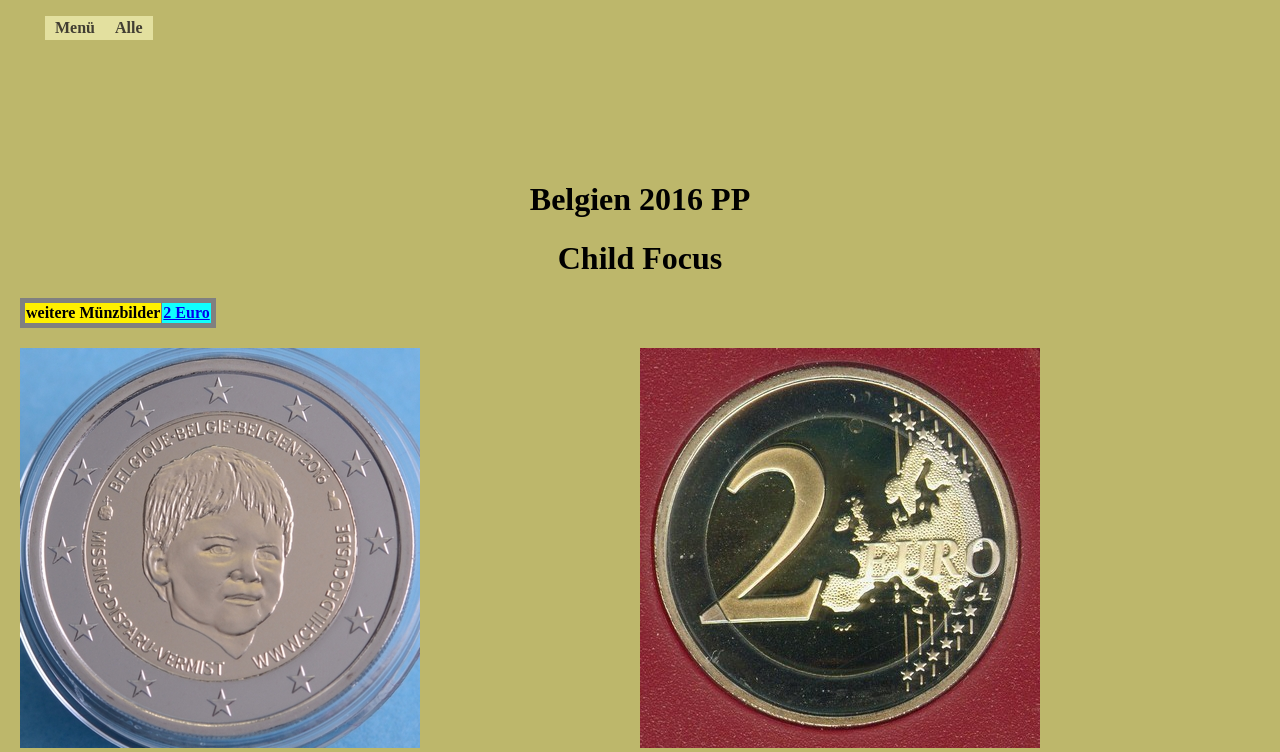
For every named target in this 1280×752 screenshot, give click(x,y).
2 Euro (186, 312)
